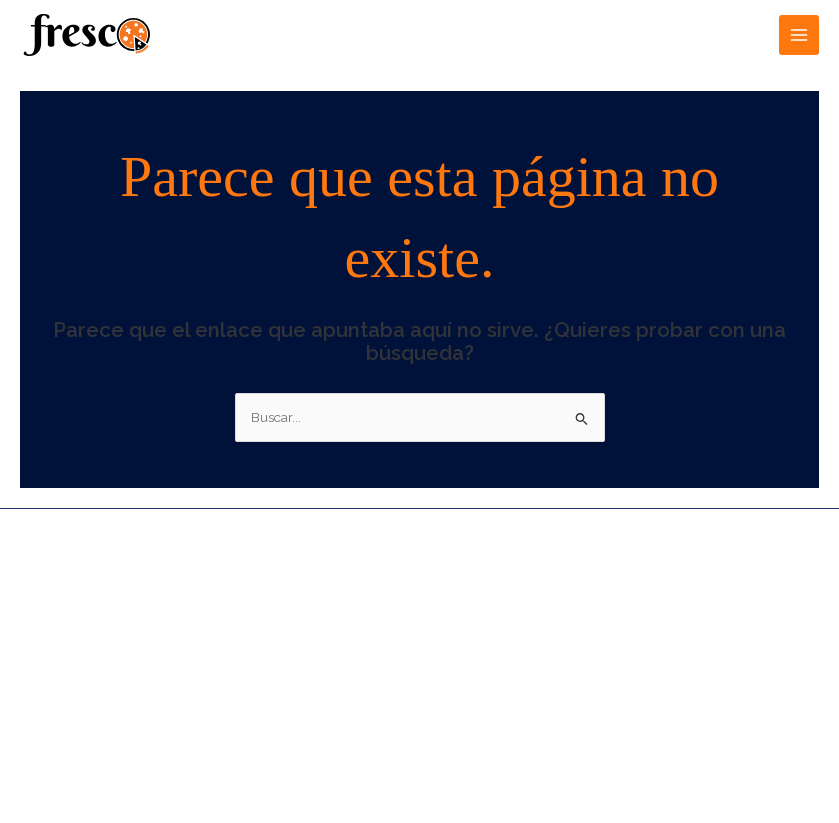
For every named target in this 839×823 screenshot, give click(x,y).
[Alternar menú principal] (799, 35)
